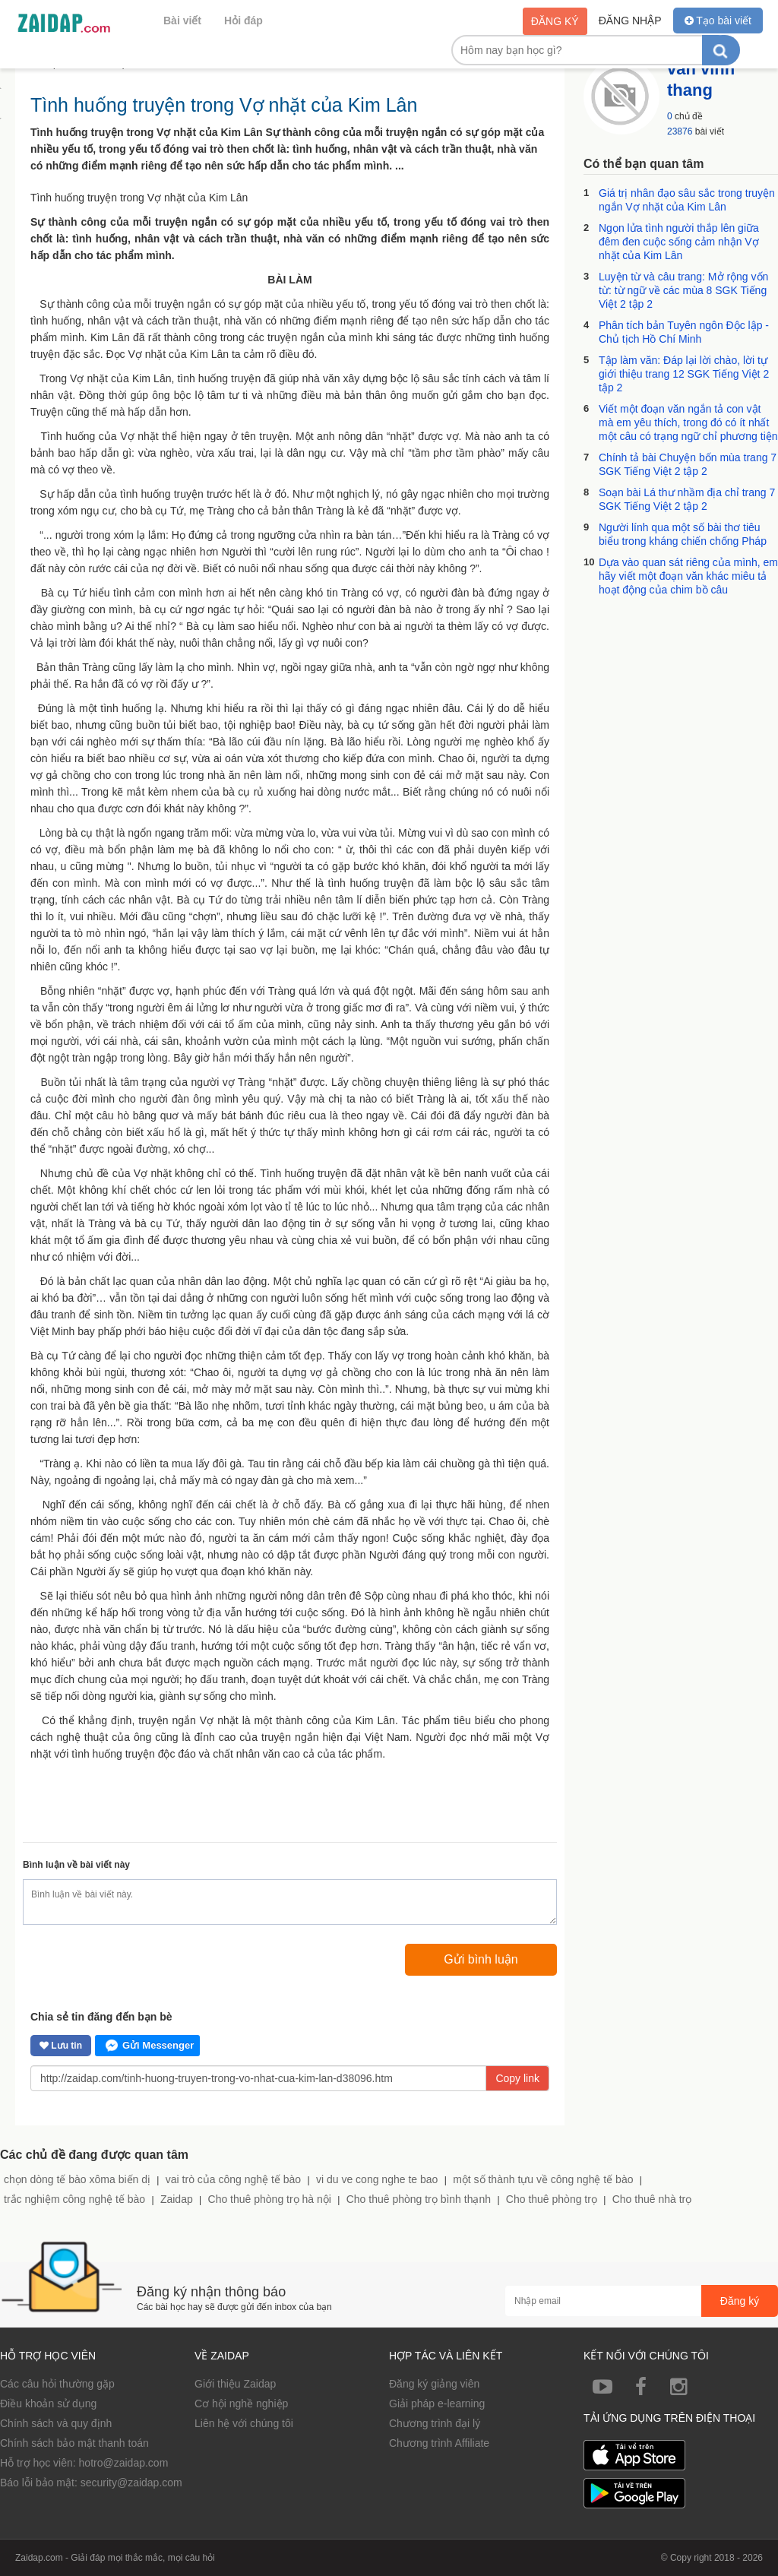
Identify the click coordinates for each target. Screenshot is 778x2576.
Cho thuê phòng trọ (551, 2199)
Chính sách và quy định (56, 2423)
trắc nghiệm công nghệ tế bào (74, 2199)
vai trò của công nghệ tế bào (233, 2179)
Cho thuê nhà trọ (652, 2199)
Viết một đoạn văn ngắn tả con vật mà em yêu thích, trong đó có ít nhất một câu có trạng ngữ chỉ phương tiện (688, 422)
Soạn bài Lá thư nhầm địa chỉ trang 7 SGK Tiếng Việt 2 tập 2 (687, 499)
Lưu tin (61, 2045)
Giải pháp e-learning (437, 2403)
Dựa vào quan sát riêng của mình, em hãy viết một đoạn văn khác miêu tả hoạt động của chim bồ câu (688, 576)
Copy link (517, 2078)
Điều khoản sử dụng (48, 2403)
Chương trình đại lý (434, 2423)
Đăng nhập (630, 20)
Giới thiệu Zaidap (235, 2384)
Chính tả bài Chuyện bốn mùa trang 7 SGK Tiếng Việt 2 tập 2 (687, 464)
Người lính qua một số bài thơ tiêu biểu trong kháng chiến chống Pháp (683, 534)
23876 (679, 131)
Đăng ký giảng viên (434, 2384)
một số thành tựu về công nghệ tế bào (543, 2179)
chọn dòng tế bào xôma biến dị (77, 2179)
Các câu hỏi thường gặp (57, 2384)
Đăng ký (555, 21)
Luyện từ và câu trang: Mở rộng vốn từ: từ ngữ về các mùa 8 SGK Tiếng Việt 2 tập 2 (683, 290)
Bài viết (182, 20)
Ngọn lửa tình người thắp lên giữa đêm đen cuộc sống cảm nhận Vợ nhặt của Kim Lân (679, 241)
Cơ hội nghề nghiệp (241, 2403)
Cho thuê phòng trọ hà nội (269, 2199)
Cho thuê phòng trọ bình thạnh (418, 2199)
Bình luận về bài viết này (76, 1864)
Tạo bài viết (718, 20)
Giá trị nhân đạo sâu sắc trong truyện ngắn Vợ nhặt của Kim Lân (687, 200)
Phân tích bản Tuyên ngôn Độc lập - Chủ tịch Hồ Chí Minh (684, 332)
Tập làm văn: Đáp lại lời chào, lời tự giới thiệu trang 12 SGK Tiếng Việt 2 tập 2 (684, 374)
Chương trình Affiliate (439, 2443)
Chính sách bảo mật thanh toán (74, 2443)
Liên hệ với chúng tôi (243, 2423)
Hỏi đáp (243, 20)
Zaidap (176, 2199)
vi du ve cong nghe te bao (377, 2179)
